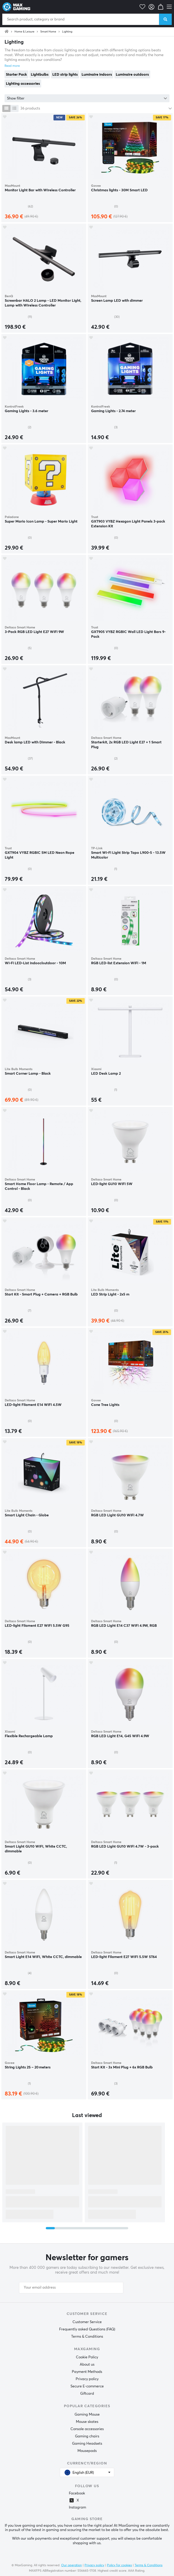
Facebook (77, 2493)
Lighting (67, 31)
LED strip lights (65, 74)
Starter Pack (16, 74)
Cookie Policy (87, 2357)
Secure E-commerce (87, 2386)
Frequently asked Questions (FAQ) (87, 2329)
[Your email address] (71, 2287)
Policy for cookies (119, 2565)
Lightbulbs (39, 74)
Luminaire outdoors (132, 74)
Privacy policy (87, 2379)
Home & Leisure (24, 31)
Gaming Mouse (87, 2414)
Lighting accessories (23, 83)
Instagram (77, 2507)
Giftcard (87, 2393)
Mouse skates (87, 2422)
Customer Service (87, 2322)
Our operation (71, 2565)
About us (87, 2364)
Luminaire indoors (97, 74)
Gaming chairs (87, 2436)
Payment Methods (87, 2372)
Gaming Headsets (87, 2443)
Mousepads (87, 2451)
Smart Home (48, 31)
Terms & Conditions (87, 2336)
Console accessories (87, 2429)
